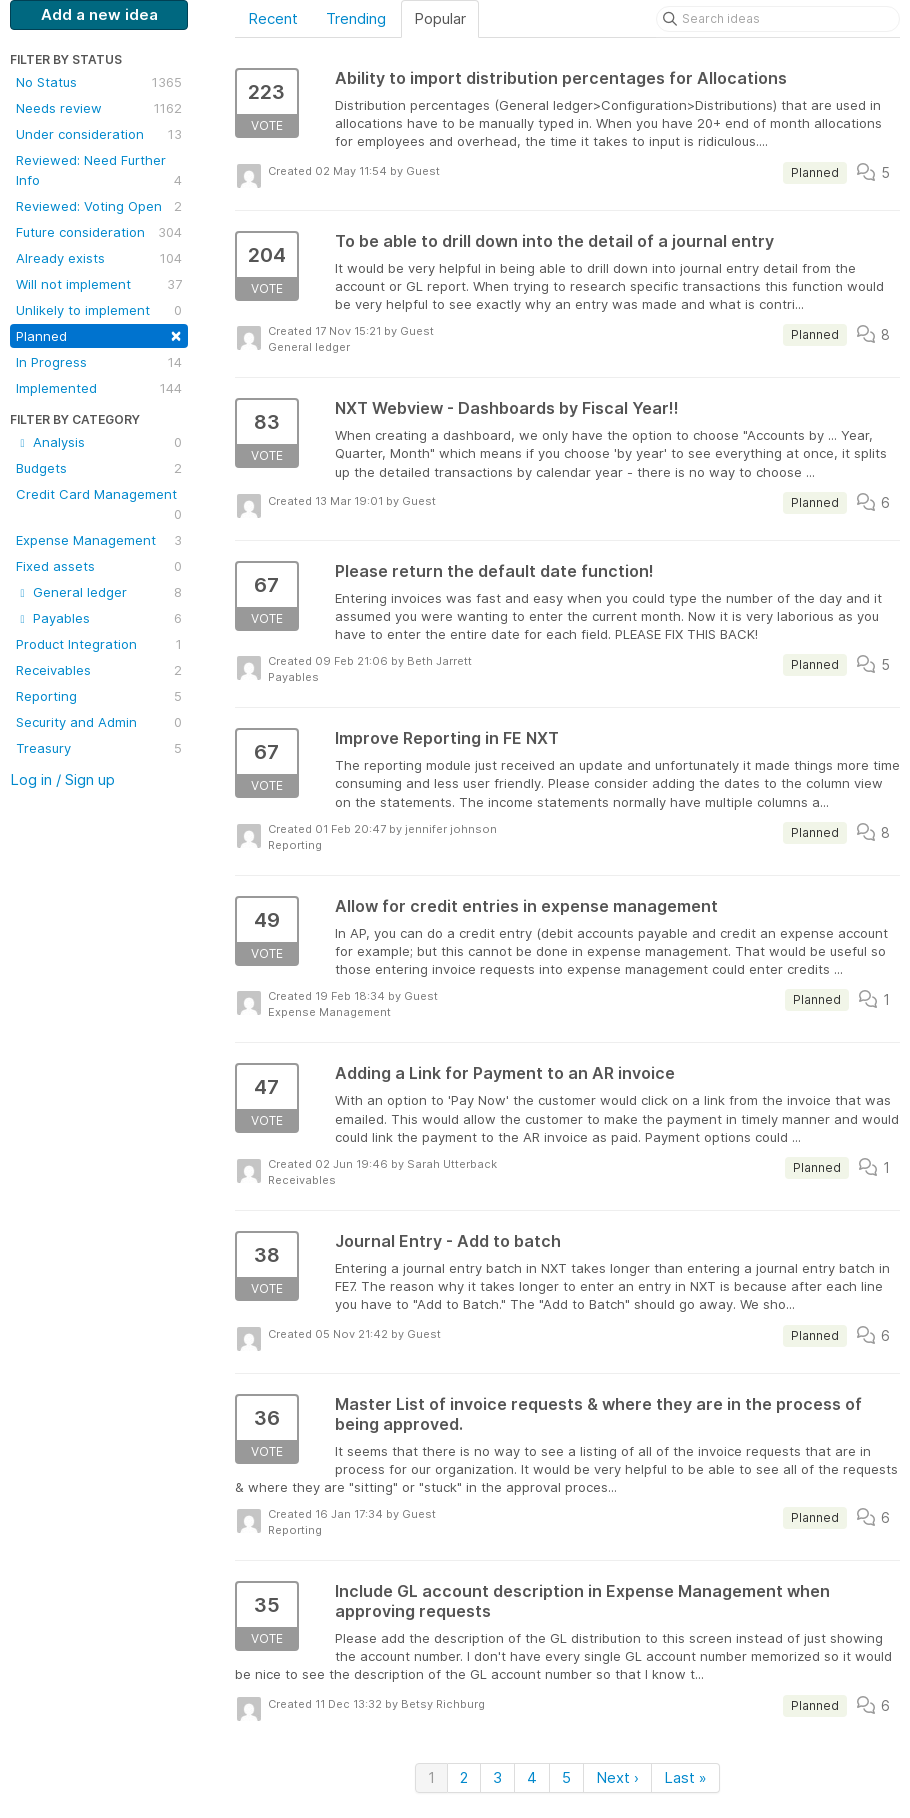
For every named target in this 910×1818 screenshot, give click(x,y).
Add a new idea (99, 14)
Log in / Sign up (62, 779)
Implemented (99, 388)
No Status (99, 82)
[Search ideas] (778, 19)
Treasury (99, 748)
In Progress (99, 362)
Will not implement (99, 284)
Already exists (99, 258)
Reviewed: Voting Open (99, 206)
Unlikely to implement (99, 310)
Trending (356, 18)
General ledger (99, 592)
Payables (99, 618)
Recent (273, 18)
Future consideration (99, 232)
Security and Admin (99, 722)
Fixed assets (99, 566)
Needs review (99, 108)
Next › (617, 1777)
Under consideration (99, 134)
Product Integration (99, 644)
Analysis (99, 442)
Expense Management (99, 540)
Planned (99, 334)
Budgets (99, 468)
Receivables (99, 670)
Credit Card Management (99, 505)
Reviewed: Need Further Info (99, 171)
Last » (685, 1777)
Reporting (99, 696)
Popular (440, 18)
